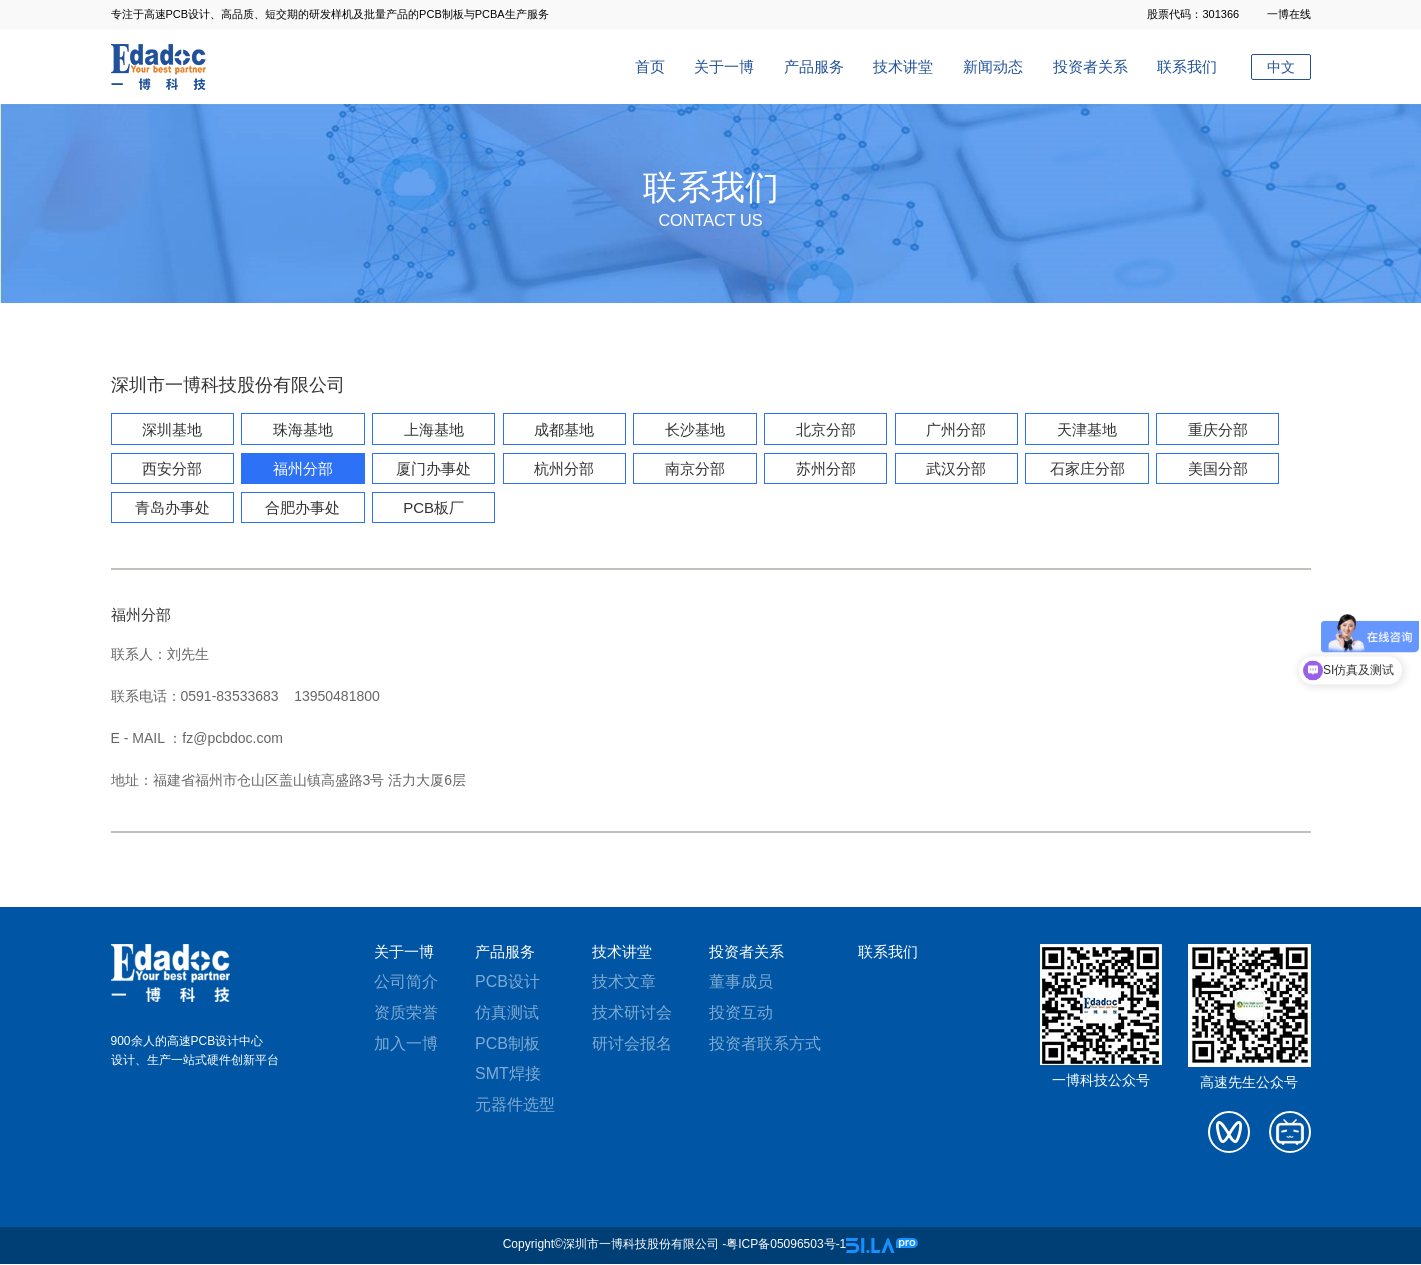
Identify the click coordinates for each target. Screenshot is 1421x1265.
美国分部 (1207, 469)
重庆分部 (1207, 430)
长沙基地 (689, 430)
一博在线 (1289, 14)
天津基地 (1077, 430)
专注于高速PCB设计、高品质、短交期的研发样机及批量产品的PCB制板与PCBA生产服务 (330, 14)
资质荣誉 (406, 1014)
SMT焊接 (508, 1076)
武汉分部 (948, 469)
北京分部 (818, 430)
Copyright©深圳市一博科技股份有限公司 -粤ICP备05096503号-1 (675, 1245)
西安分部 (172, 469)
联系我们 (1187, 66)
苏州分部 (818, 469)
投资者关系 (1090, 66)
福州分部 (301, 469)
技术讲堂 (903, 66)
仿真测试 (507, 1014)
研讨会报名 (632, 1045)
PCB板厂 (430, 508)
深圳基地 (172, 430)
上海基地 (430, 430)
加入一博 (406, 1045)
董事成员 (741, 983)
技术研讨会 (632, 1014)
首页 (650, 66)
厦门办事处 (430, 469)
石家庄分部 (1077, 469)
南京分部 (689, 469)
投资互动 (741, 1014)
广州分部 (948, 430)
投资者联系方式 (765, 1045)
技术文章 (624, 983)
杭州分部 (560, 469)
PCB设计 (507, 983)
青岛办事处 (171, 508)
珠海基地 (301, 430)
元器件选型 (515, 1107)
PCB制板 (507, 1045)
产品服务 (814, 66)
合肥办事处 (300, 508)
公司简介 (406, 983)
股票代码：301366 (1193, 14)
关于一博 (724, 66)
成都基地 (560, 430)
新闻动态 (993, 66)
